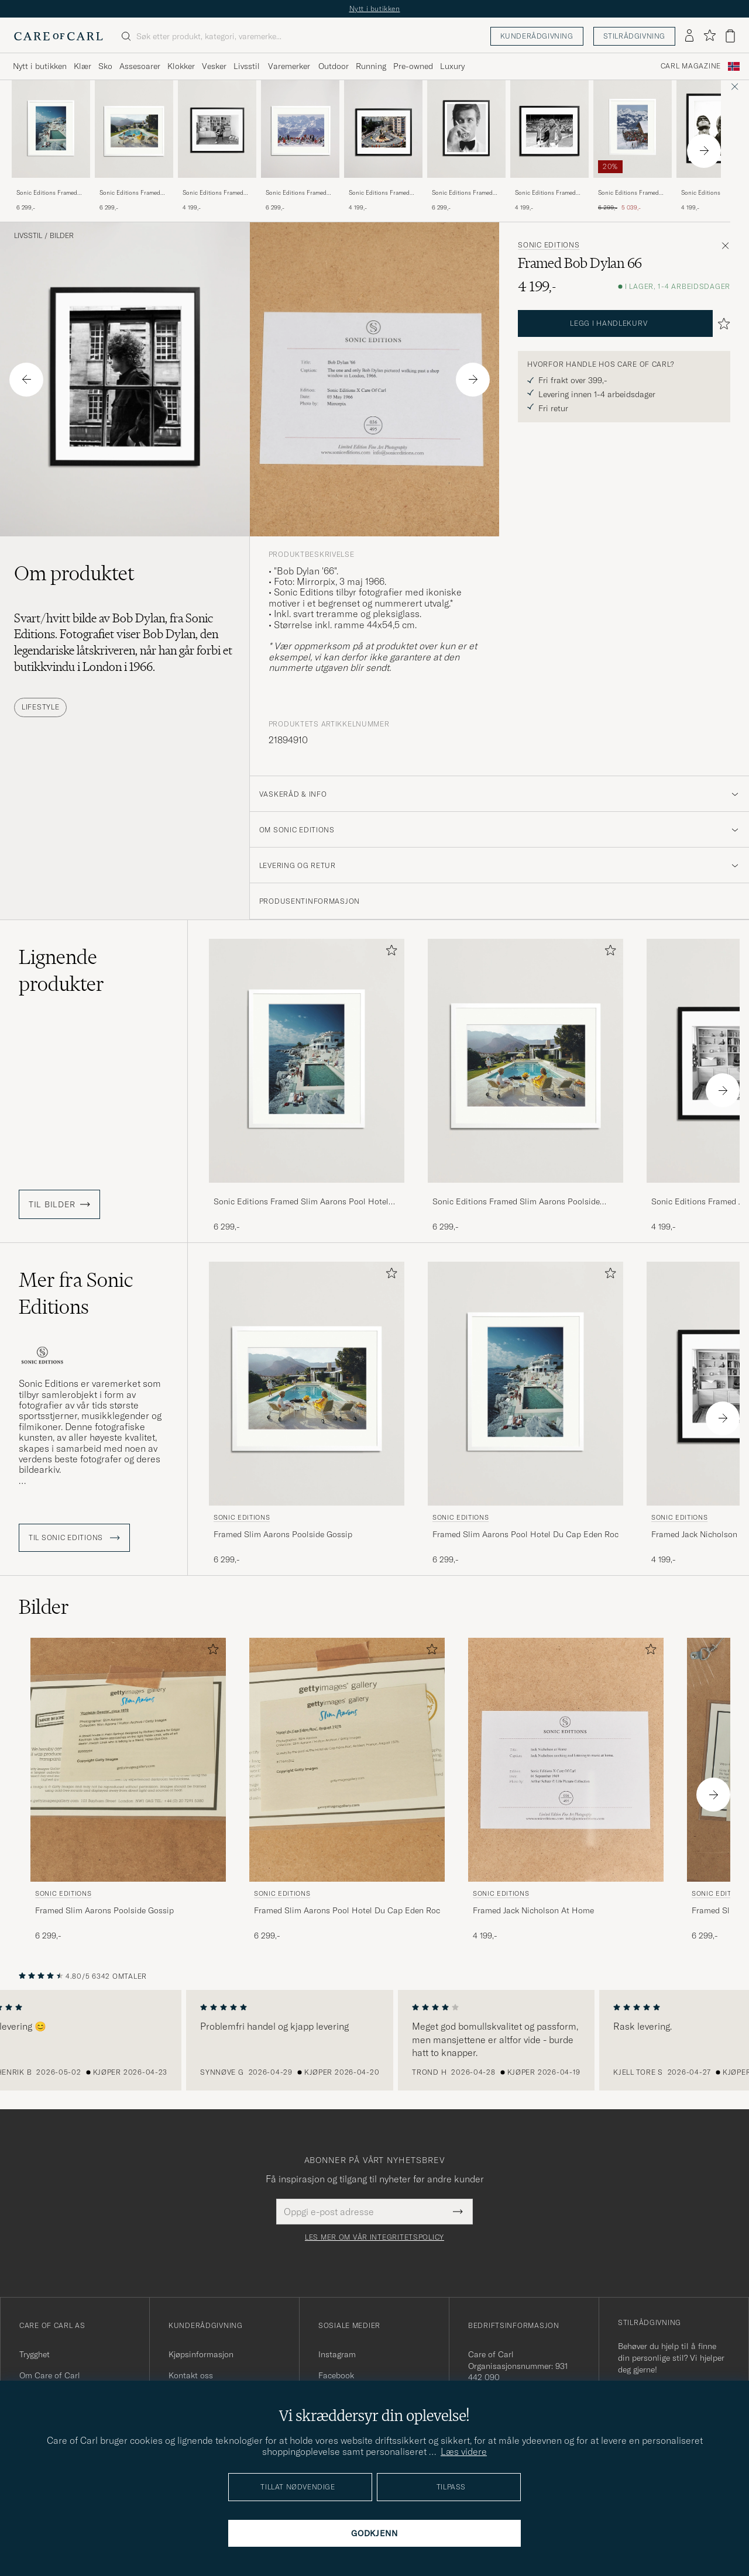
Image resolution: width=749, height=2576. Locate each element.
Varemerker (289, 66)
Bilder (62, 236)
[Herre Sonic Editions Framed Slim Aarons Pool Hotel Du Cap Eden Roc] (51, 129)
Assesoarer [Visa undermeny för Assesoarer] (139, 66)
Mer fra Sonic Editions (76, 1293)
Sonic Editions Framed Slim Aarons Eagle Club (629, 193)
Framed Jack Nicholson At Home (533, 1910)
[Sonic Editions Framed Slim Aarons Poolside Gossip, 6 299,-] (134, 146)
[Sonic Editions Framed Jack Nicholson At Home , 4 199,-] (217, 146)
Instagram (337, 2354)
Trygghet (34, 2354)
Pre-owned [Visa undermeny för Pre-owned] (413, 66)
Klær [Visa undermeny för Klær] (82, 66)
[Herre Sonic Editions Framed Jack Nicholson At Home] (217, 129)
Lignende (61, 970)
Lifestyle (40, 706)
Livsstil (28, 236)
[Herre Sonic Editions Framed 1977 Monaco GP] (383, 129)
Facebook (336, 2375)
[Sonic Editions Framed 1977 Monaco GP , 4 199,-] (383, 146)
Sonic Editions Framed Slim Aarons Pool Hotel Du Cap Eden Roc (47, 193)
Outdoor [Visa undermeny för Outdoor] (333, 66)
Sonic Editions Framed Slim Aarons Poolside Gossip (129, 193)
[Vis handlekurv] (730, 36)
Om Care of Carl (49, 2375)
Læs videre (464, 2451)
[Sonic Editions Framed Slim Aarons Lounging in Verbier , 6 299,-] (300, 146)
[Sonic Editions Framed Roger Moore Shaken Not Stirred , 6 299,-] (466, 146)
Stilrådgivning (634, 36)
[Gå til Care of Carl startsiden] (58, 36)
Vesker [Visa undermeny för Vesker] (214, 66)
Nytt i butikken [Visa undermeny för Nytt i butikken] (40, 66)
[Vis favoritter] (709, 36)
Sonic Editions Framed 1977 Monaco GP (379, 193)
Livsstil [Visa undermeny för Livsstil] (246, 66)
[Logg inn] (689, 36)
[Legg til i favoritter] (389, 952)
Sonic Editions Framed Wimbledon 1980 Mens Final (545, 193)
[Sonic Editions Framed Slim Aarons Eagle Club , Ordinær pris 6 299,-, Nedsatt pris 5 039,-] (632, 146)
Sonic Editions (548, 245)
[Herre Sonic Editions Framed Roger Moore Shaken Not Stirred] (466, 129)
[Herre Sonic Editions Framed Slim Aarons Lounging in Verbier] (300, 129)
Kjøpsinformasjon (201, 2354)
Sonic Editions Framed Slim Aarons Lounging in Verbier (298, 193)
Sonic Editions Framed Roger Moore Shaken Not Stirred (465, 193)
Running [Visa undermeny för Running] (371, 66)
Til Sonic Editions (74, 1538)
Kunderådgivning (536, 36)
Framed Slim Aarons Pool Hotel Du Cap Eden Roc (525, 1534)
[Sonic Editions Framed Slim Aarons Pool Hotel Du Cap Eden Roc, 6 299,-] (50, 146)
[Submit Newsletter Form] (458, 2211)
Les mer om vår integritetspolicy (374, 2237)
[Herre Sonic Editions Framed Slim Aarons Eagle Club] (632, 129)
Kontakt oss (191, 2375)
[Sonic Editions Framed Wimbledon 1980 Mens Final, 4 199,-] (549, 146)
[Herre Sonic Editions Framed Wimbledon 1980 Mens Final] (549, 129)
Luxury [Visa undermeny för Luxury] (452, 66)
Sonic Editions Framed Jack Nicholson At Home (215, 193)
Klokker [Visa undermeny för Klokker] (181, 66)
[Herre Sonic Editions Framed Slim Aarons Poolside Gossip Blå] (134, 129)
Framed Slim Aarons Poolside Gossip (283, 1534)
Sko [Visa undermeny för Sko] (105, 66)
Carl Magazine (691, 66)
